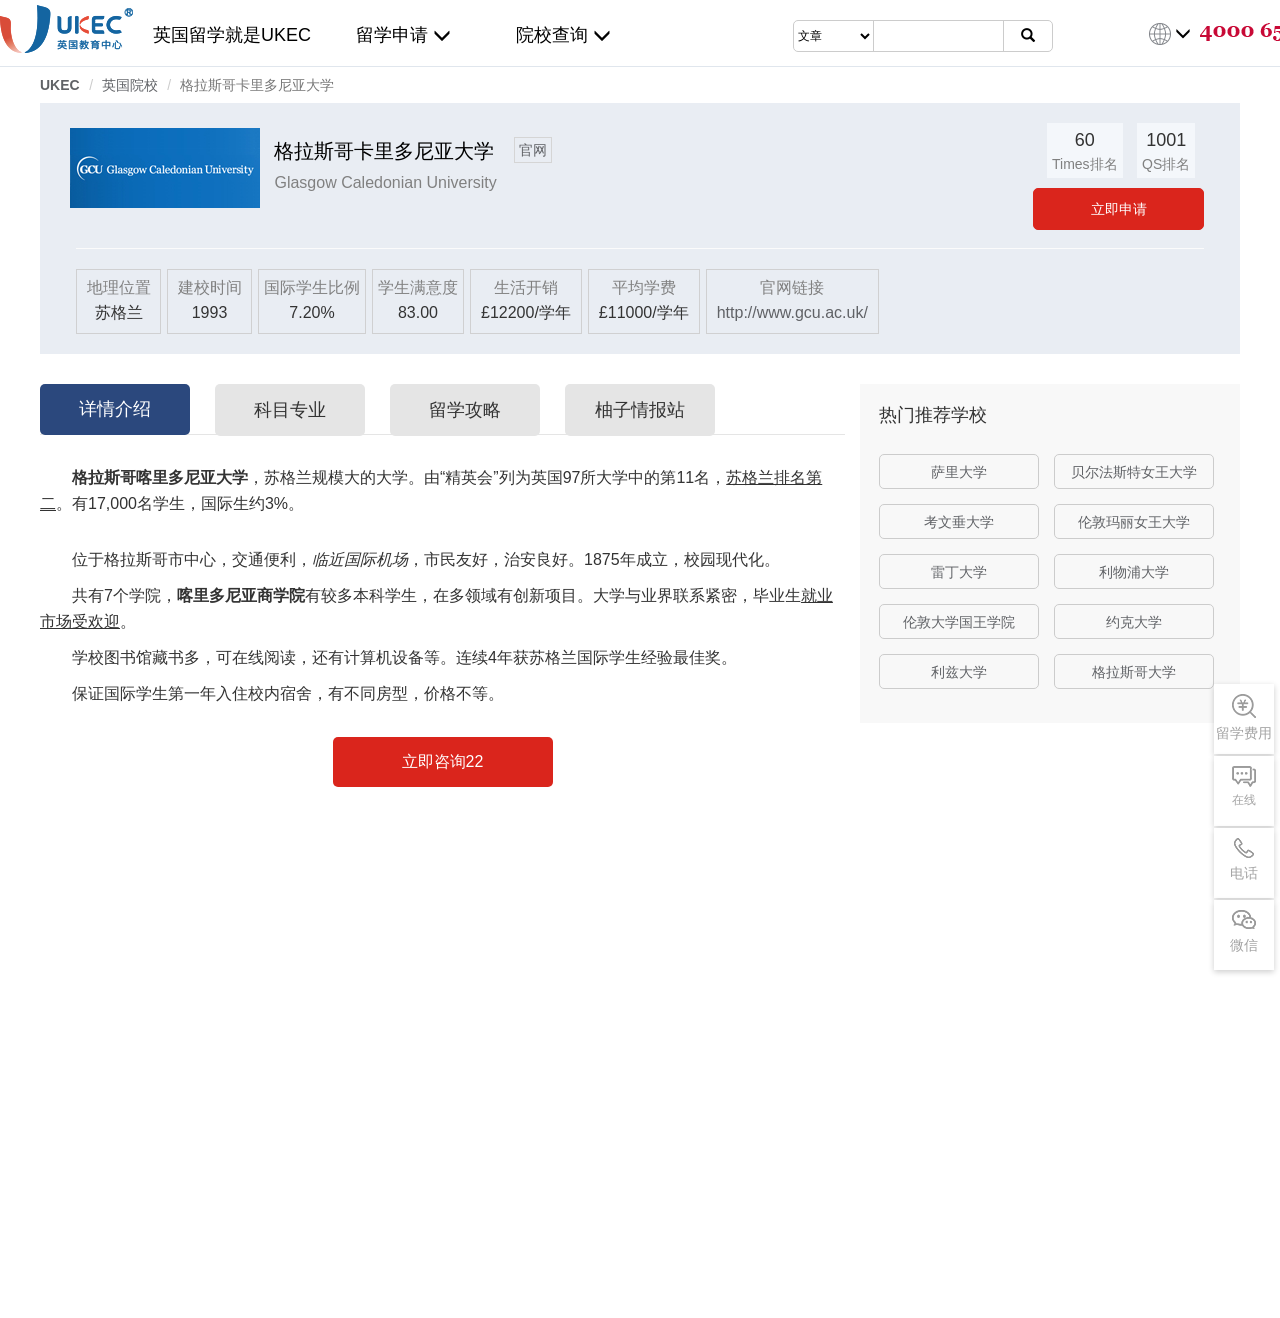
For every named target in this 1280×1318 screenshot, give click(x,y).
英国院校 (130, 85)
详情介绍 (115, 409)
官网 (533, 150)
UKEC (60, 85)
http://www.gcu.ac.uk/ (792, 312)
